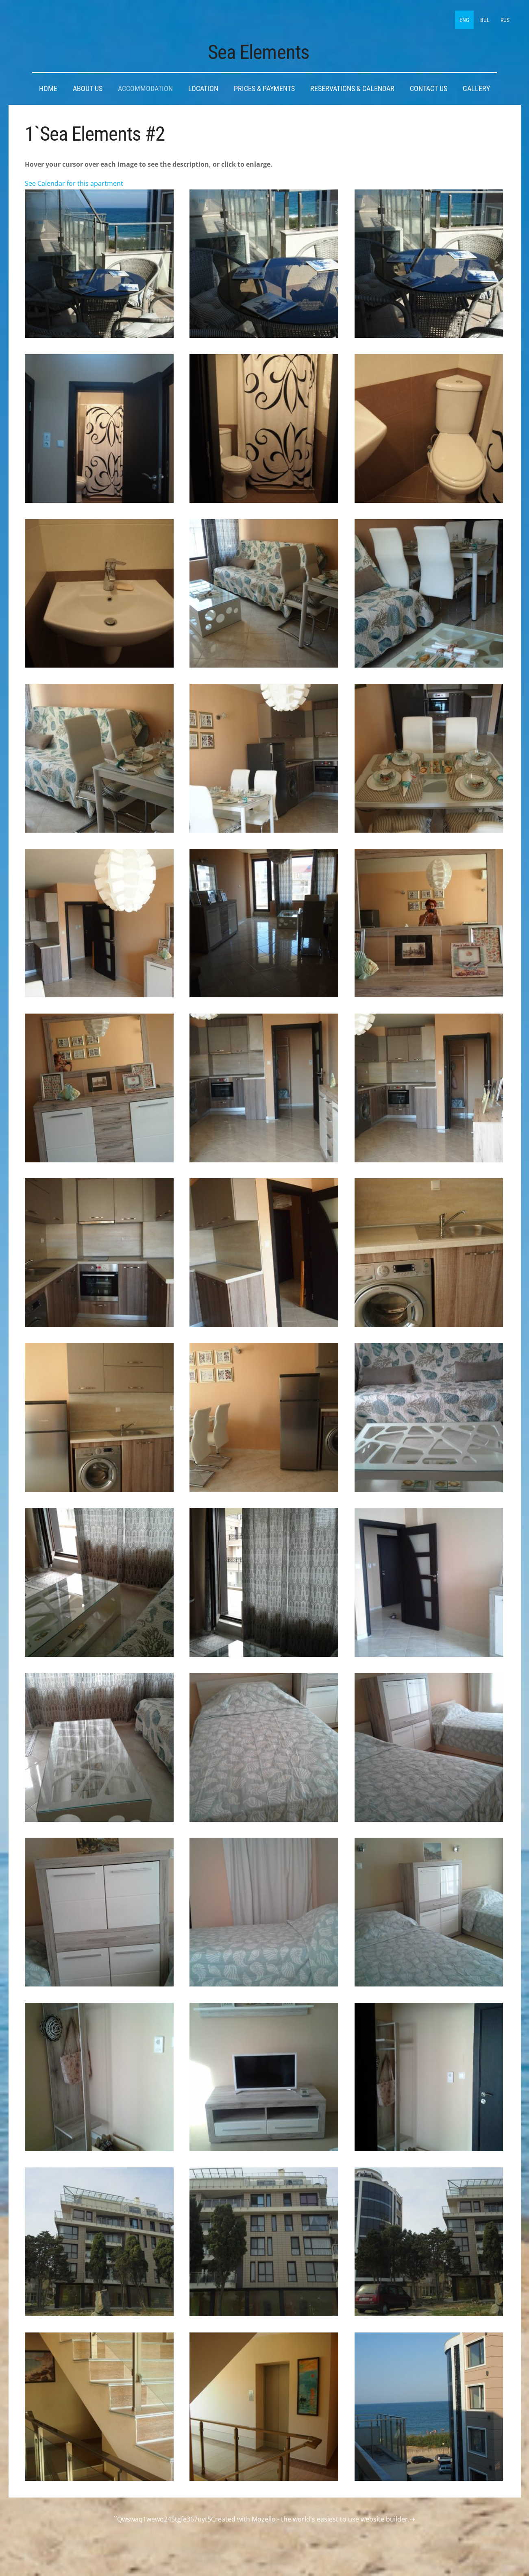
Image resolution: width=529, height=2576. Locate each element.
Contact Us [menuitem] (428, 85)
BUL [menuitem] (483, 18)
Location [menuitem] (203, 85)
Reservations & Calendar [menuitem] (352, 85)
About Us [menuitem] (87, 85)
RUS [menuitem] (503, 18)
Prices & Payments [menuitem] (264, 85)
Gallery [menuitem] (476, 85)
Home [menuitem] (48, 85)
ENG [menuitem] (463, 18)
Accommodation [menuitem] (145, 85)
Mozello (264, 2515)
